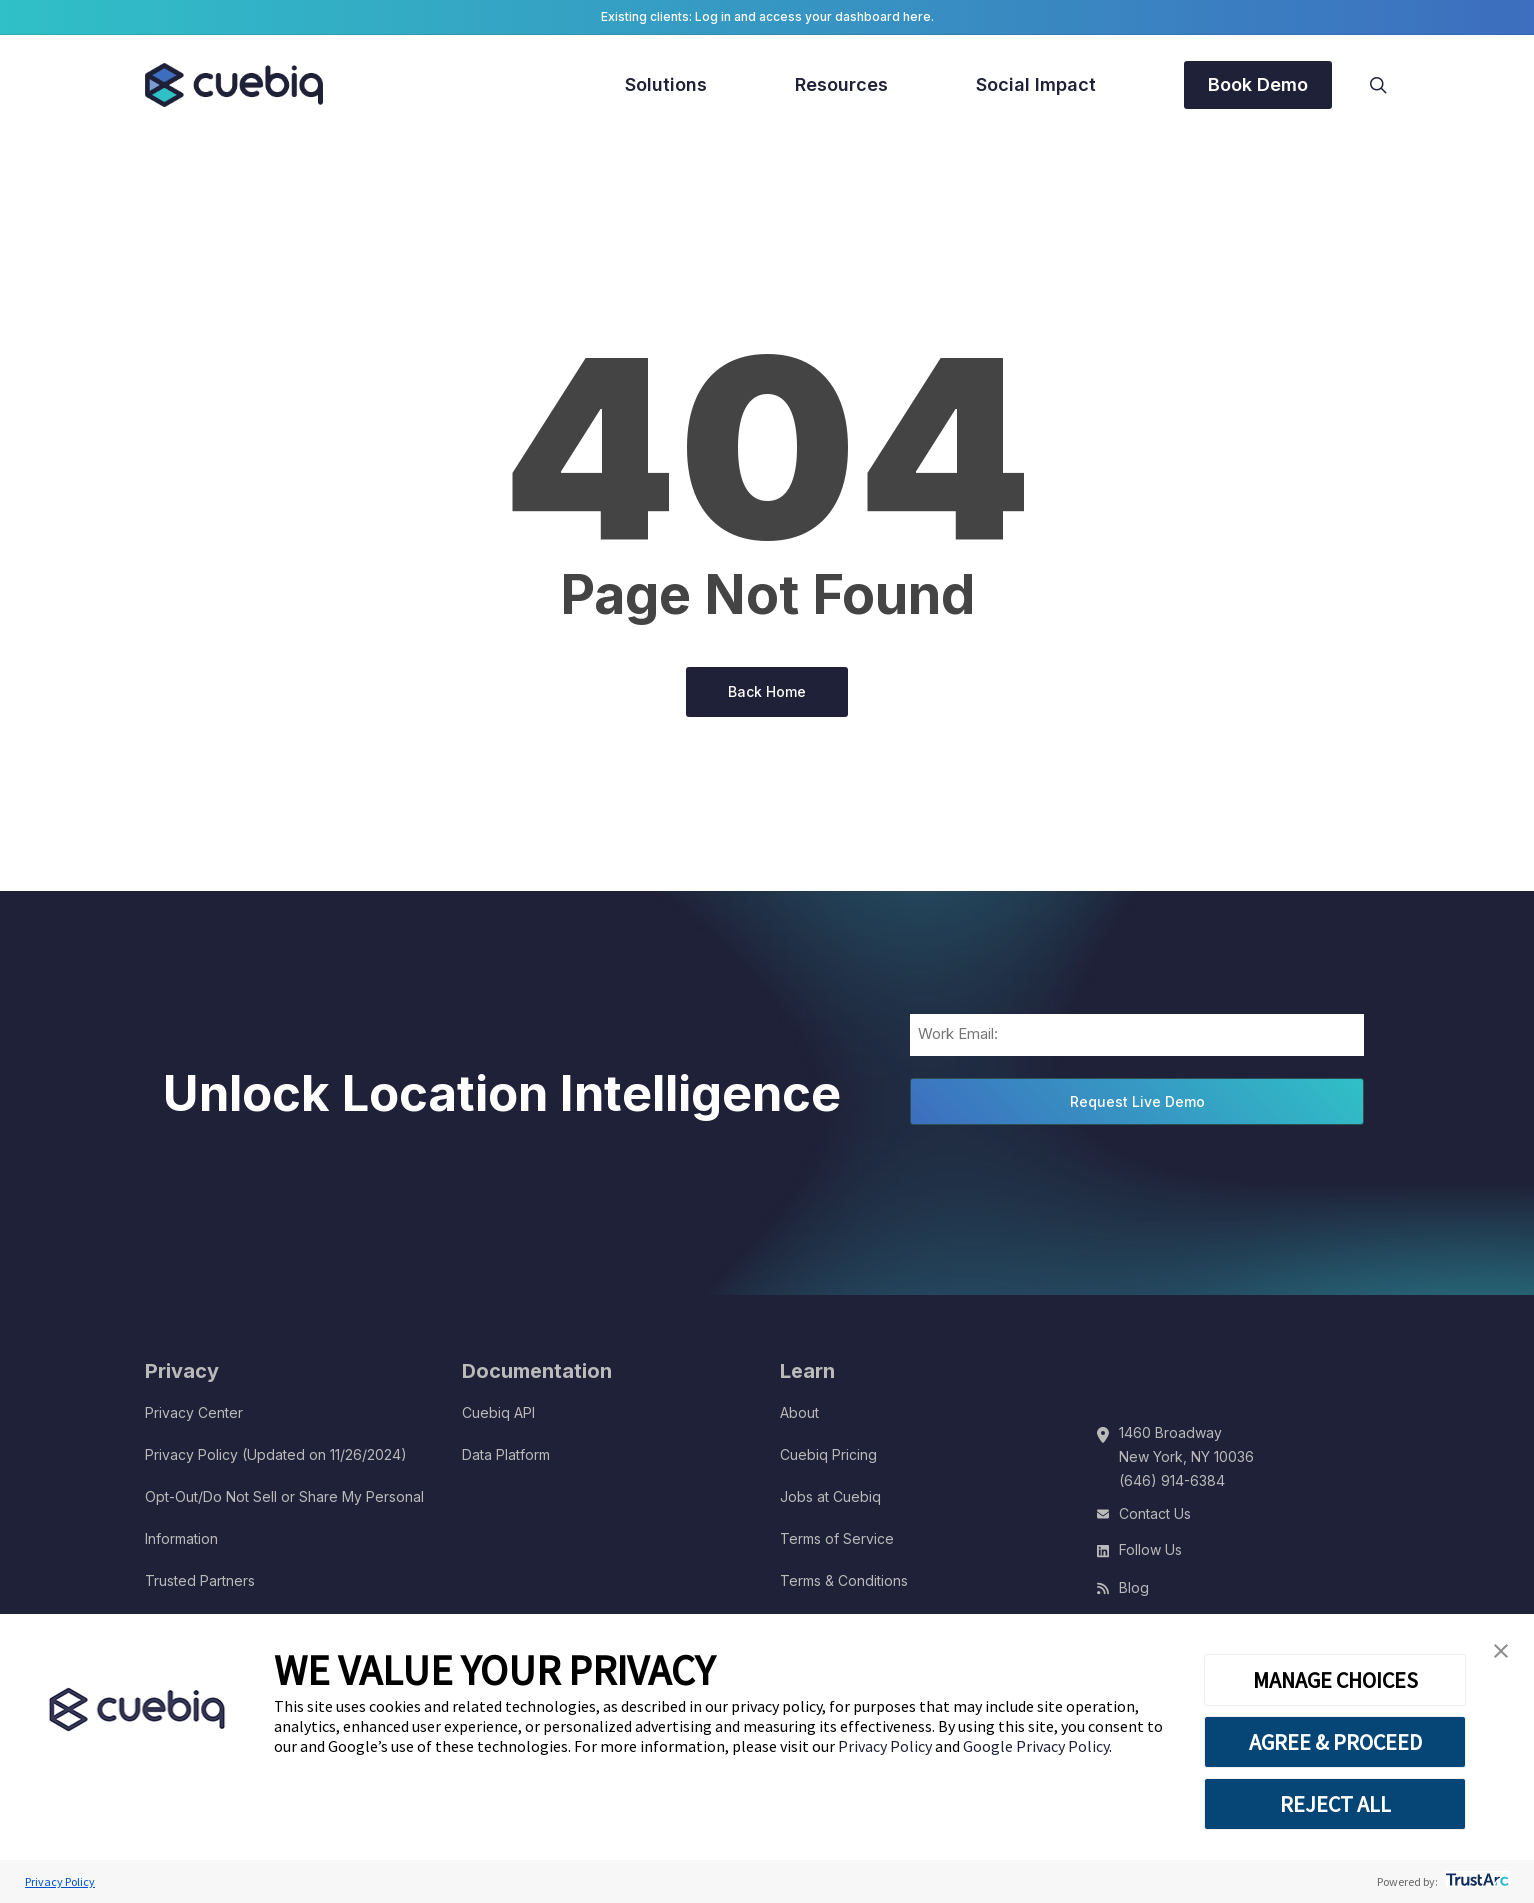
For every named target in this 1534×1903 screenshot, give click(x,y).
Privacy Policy (886, 1746)
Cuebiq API (498, 1412)
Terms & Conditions (844, 1580)
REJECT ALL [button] (1335, 1804)
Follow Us (1150, 1549)
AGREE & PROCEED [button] (1335, 1742)
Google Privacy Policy (1036, 1746)
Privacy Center (194, 1412)
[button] (1501, 1651)
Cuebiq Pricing (828, 1454)
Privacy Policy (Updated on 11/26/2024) (276, 1454)
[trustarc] (1475, 1881)
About (799, 1412)
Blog (1134, 1587)
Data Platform (506, 1454)
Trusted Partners (200, 1580)
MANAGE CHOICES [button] (1335, 1680)
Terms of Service (837, 1538)
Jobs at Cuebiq (830, 1496)
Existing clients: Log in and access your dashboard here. (767, 16)
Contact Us (1155, 1513)
